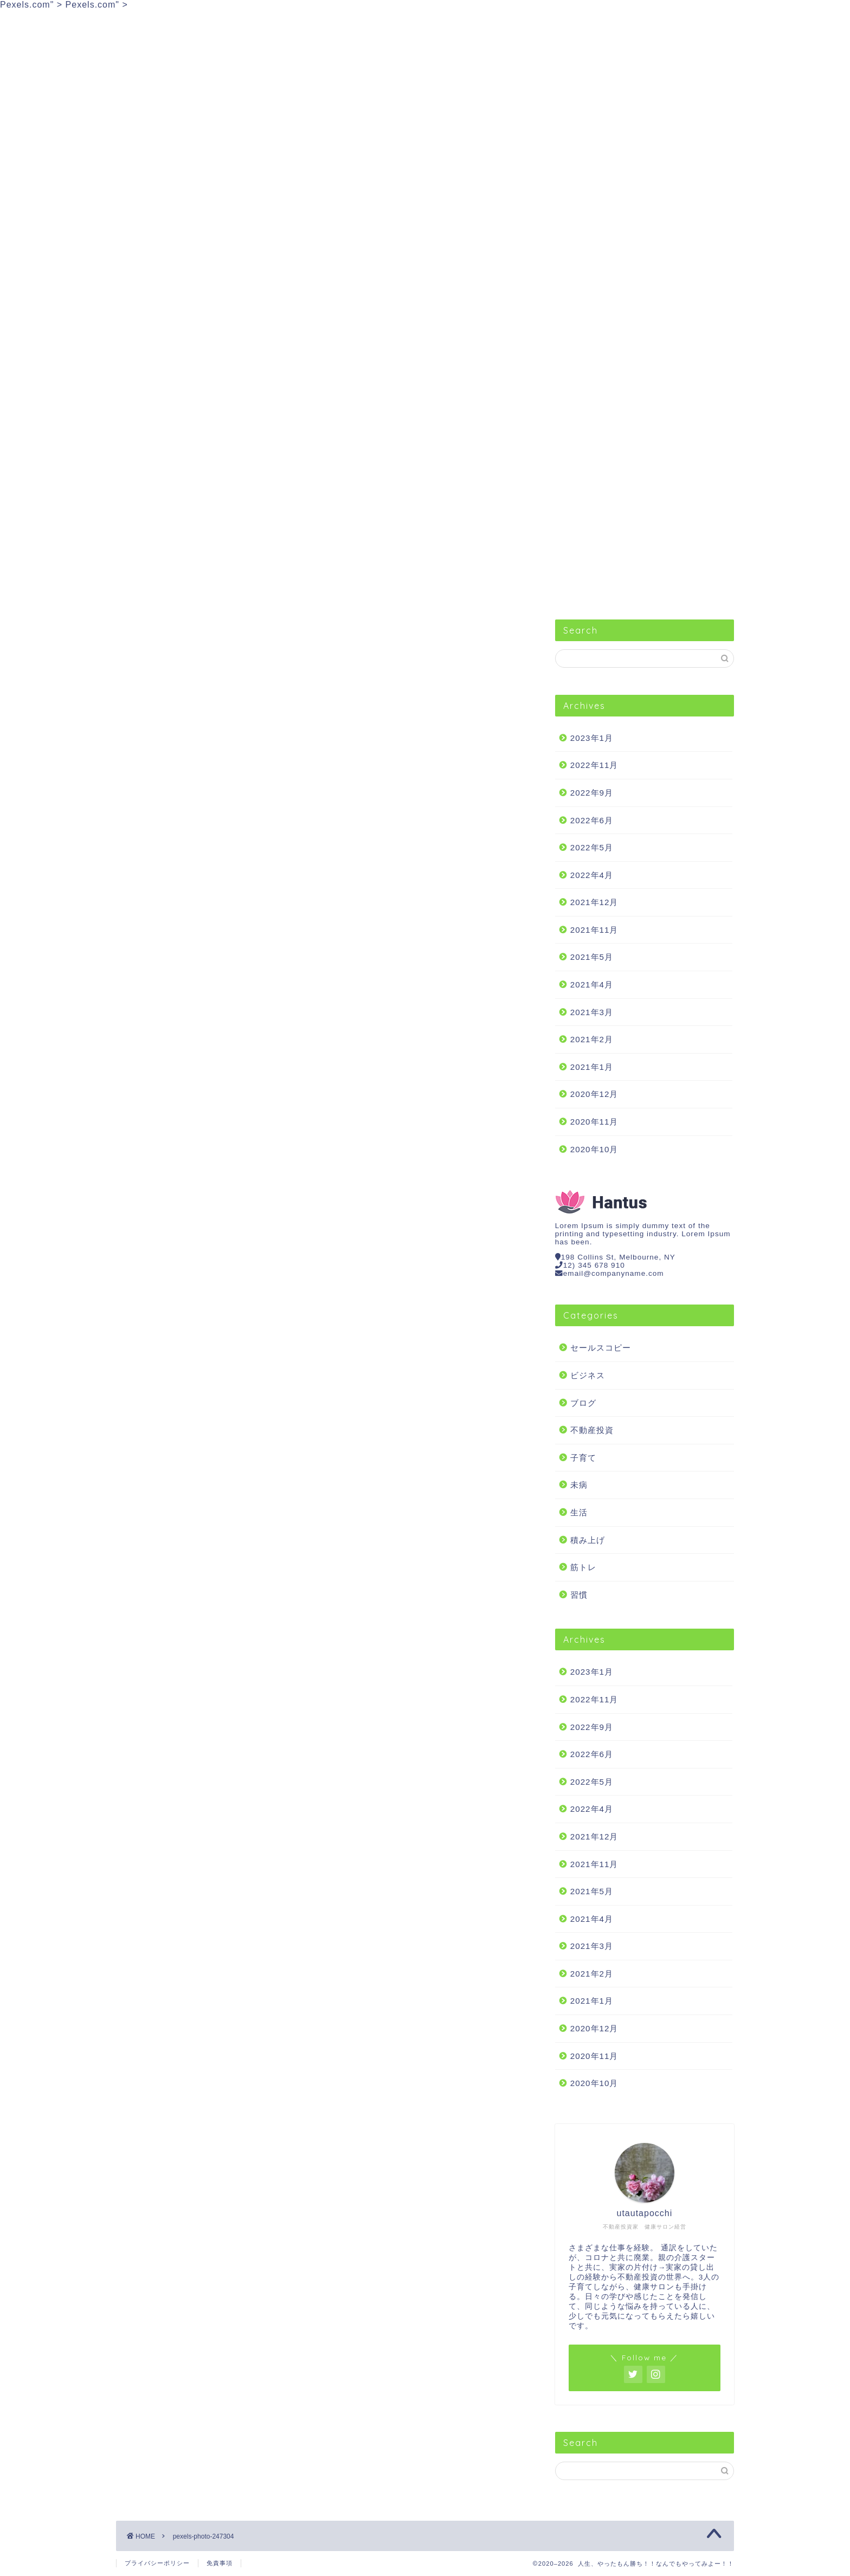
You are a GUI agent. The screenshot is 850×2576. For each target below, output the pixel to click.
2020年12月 (594, 1094)
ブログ (583, 1403)
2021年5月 (591, 956)
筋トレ (536, 23)
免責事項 (220, 2563)
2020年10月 (594, 1149)
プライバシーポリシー (157, 2563)
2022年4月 (591, 875)
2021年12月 (594, 902)
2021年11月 (594, 929)
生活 (443, 23)
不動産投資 (629, 23)
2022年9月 (591, 792)
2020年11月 (594, 1121)
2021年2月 (591, 1039)
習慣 (349, 23)
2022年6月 (591, 820)
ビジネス (256, 23)
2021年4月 (591, 984)
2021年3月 (591, 1012)
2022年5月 (591, 847)
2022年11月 (594, 765)
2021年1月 (591, 1066)
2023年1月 (591, 738)
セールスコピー (163, 23)
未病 (579, 1484)
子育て (583, 1457)
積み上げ (587, 1540)
